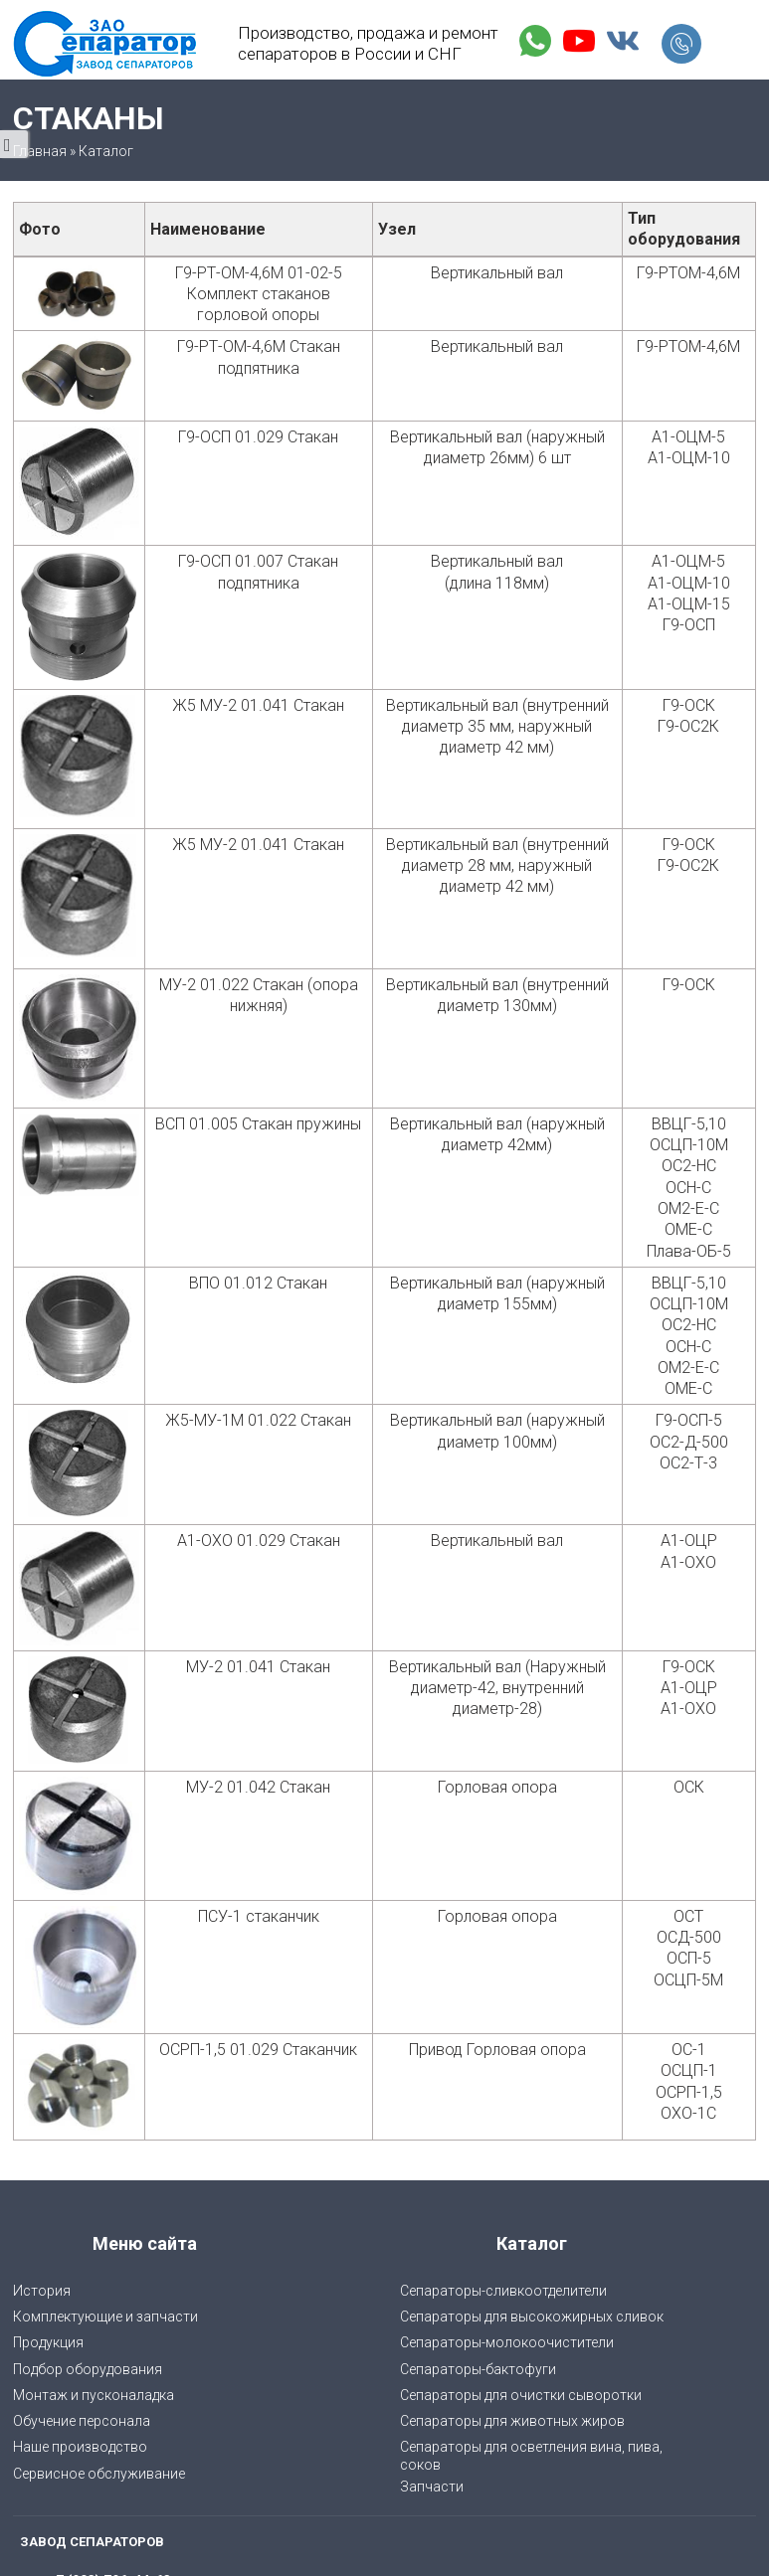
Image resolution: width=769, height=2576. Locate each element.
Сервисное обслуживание (99, 2474)
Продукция (48, 2342)
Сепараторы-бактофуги (478, 2369)
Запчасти (432, 2486)
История (42, 2291)
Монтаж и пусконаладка (93, 2395)
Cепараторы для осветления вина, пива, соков (531, 2456)
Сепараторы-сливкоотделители (503, 2291)
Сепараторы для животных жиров (512, 2421)
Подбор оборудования (87, 2369)
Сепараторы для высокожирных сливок (532, 2316)
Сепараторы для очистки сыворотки (521, 2395)
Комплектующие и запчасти (105, 2316)
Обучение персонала (81, 2421)
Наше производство (80, 2447)
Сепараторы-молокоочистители (507, 2342)
